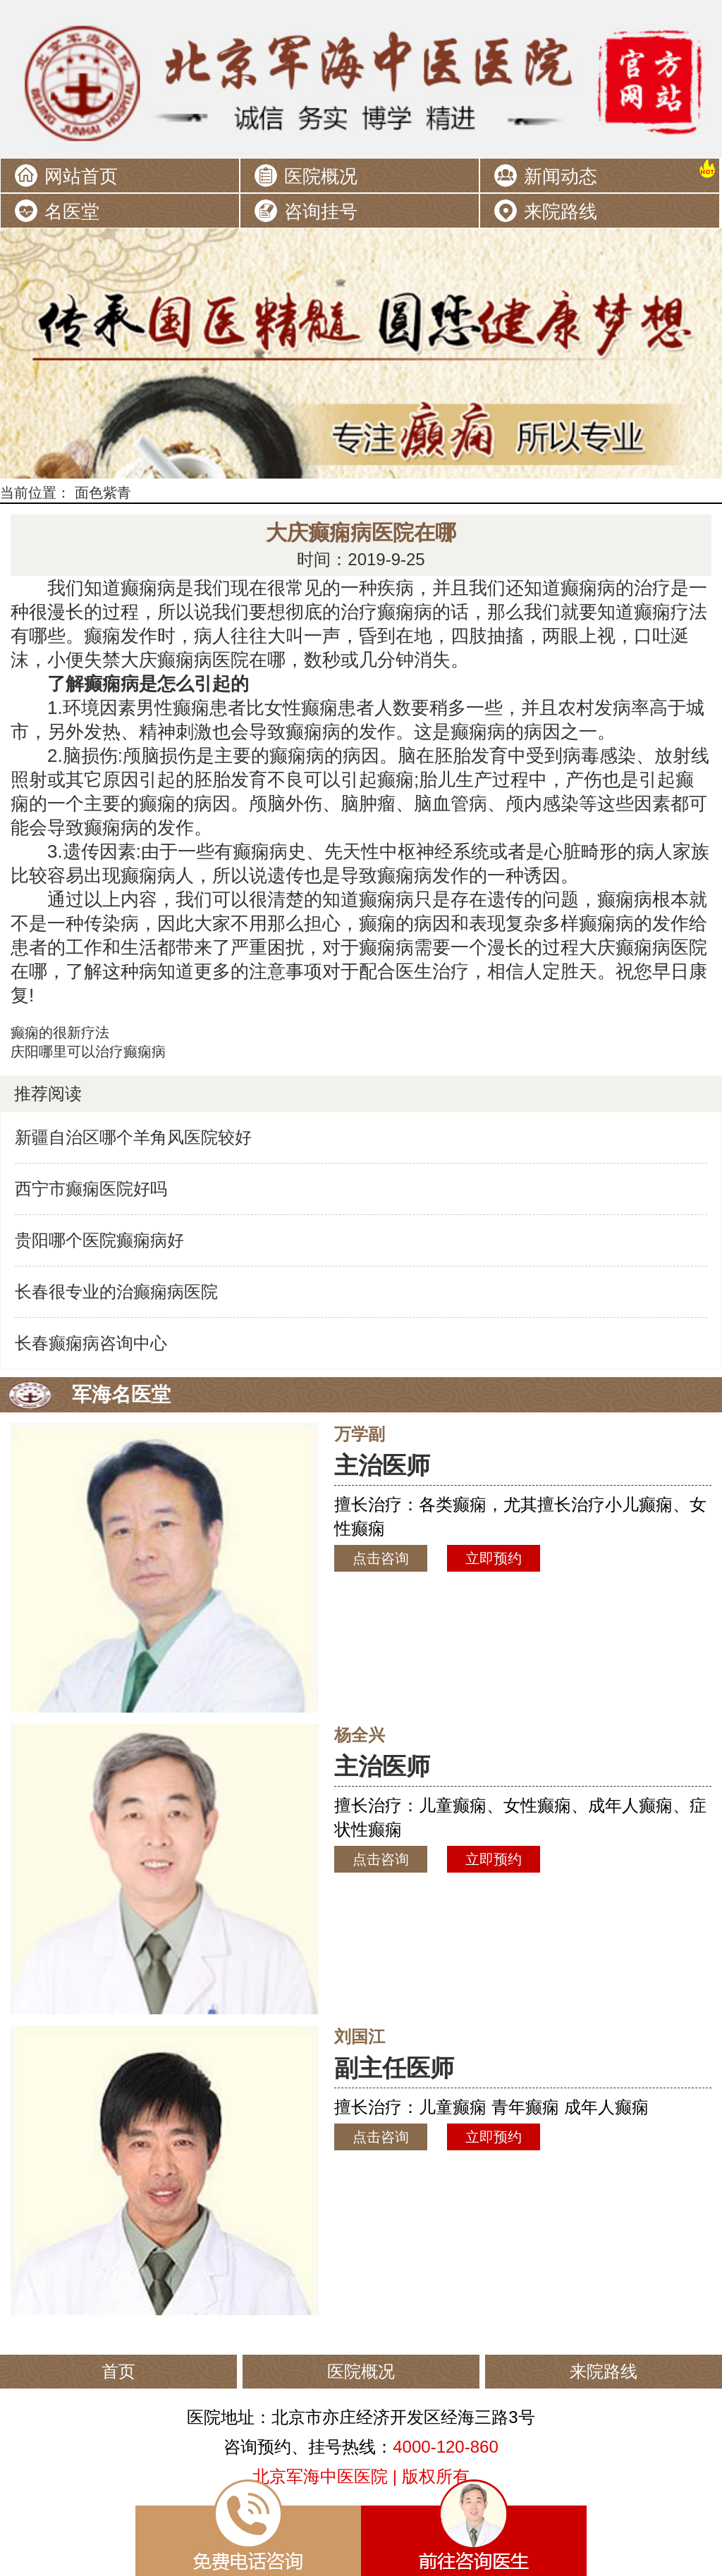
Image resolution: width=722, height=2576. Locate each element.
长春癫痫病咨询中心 (91, 1342)
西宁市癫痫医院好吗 (91, 1188)
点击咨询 (381, 1558)
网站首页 (81, 176)
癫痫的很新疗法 (60, 1032)
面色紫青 (103, 492)
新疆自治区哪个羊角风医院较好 (133, 1137)
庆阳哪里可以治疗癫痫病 (88, 1051)
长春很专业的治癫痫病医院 (116, 1291)
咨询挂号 (320, 211)
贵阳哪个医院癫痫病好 (99, 1240)
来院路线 (560, 211)
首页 (118, 2371)
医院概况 (320, 176)
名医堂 (71, 211)
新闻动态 (560, 176)
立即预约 (493, 1558)
